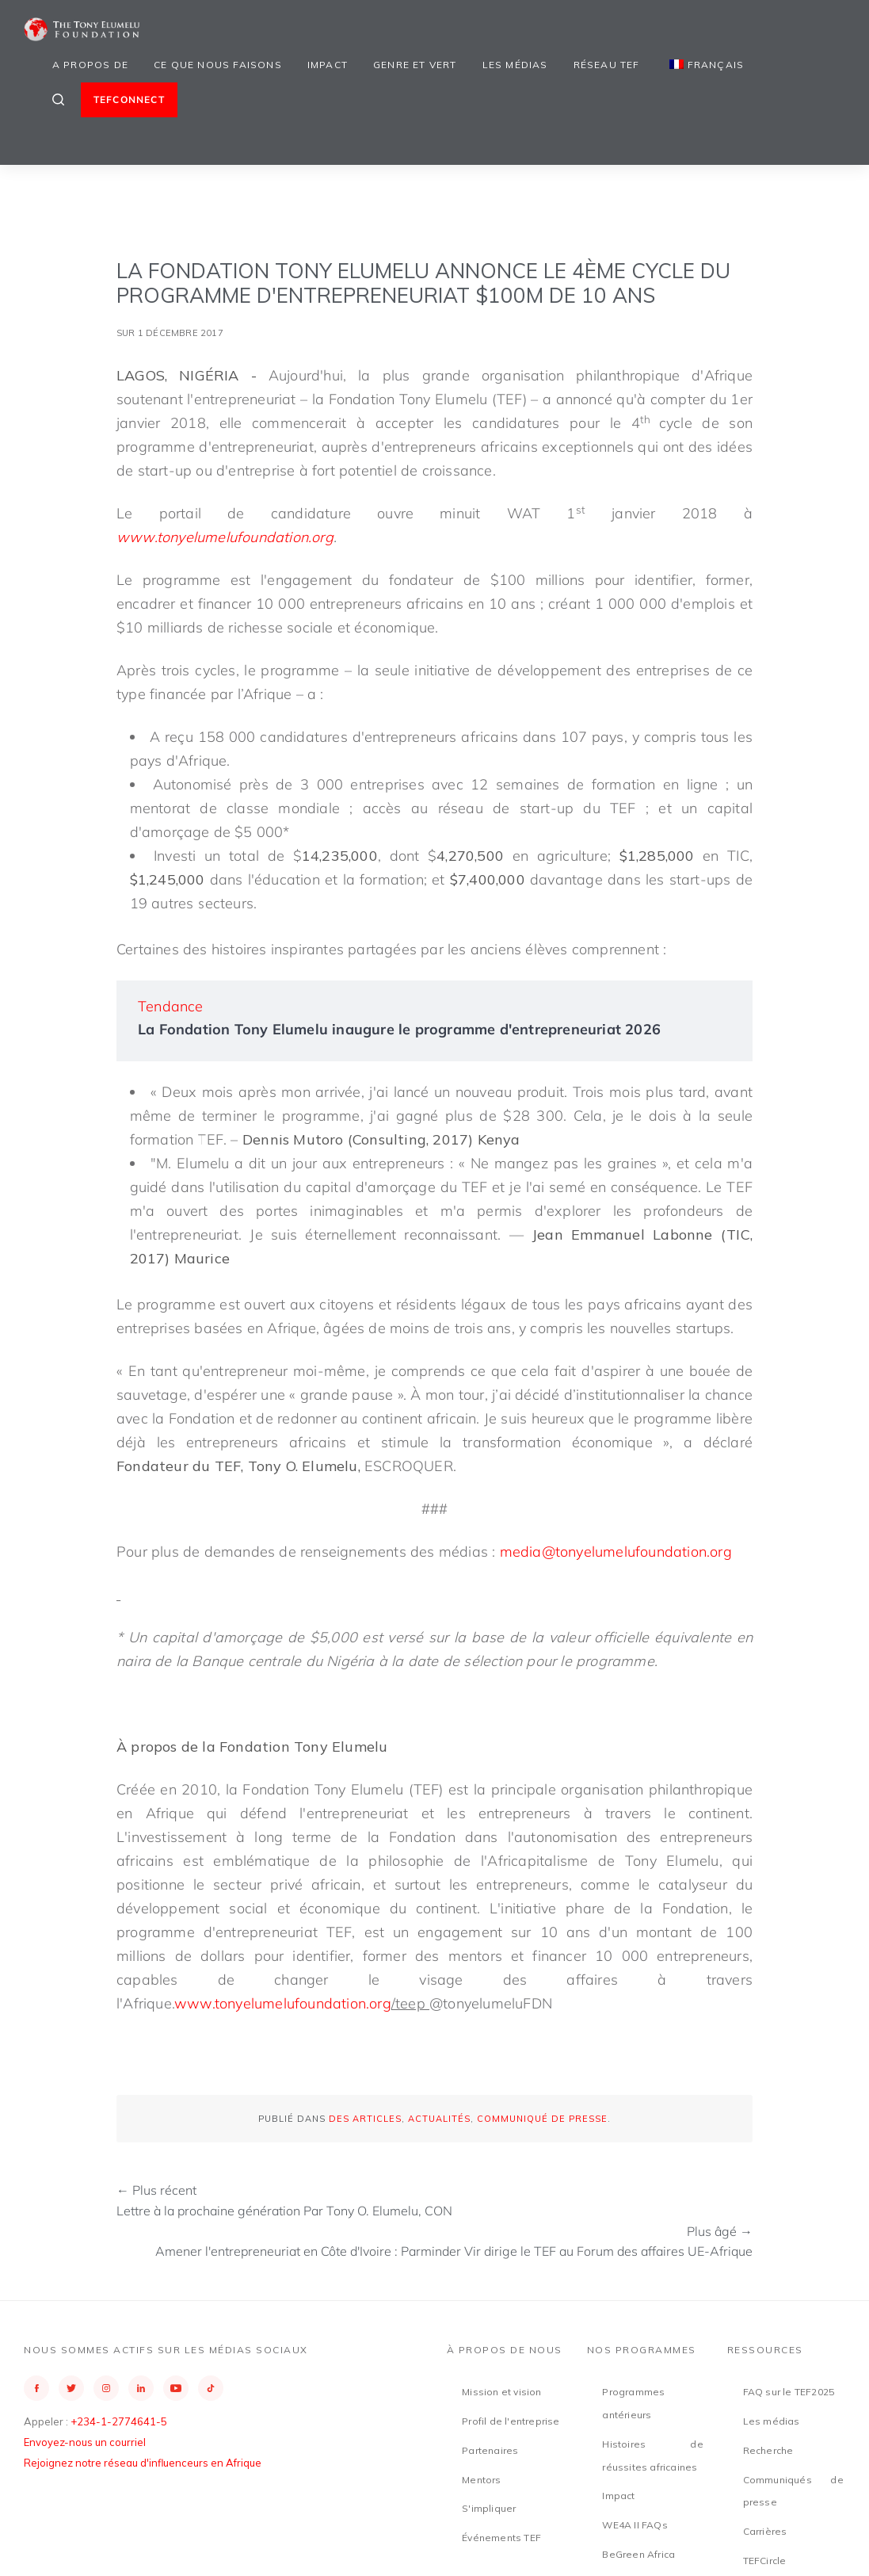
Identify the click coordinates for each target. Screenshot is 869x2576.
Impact (327, 65)
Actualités (439, 2118)
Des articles (365, 2118)
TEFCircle (765, 2560)
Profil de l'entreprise (510, 2421)
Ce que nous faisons (218, 65)
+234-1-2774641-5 (119, 2421)
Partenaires (490, 2450)
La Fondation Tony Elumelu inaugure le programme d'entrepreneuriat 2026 (399, 1029)
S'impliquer (489, 2508)
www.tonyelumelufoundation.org (282, 2003)
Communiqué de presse (542, 2118)
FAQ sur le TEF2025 (789, 2392)
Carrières (765, 2531)
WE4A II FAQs (634, 2525)
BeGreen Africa (638, 2554)
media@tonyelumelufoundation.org (616, 1551)
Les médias (515, 65)
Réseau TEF (607, 65)
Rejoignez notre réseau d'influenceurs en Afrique (142, 2462)
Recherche (768, 2450)
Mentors (481, 2480)
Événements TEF (501, 2538)
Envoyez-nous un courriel (85, 2442)
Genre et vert (415, 65)
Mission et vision (501, 2392)
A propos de (90, 65)
